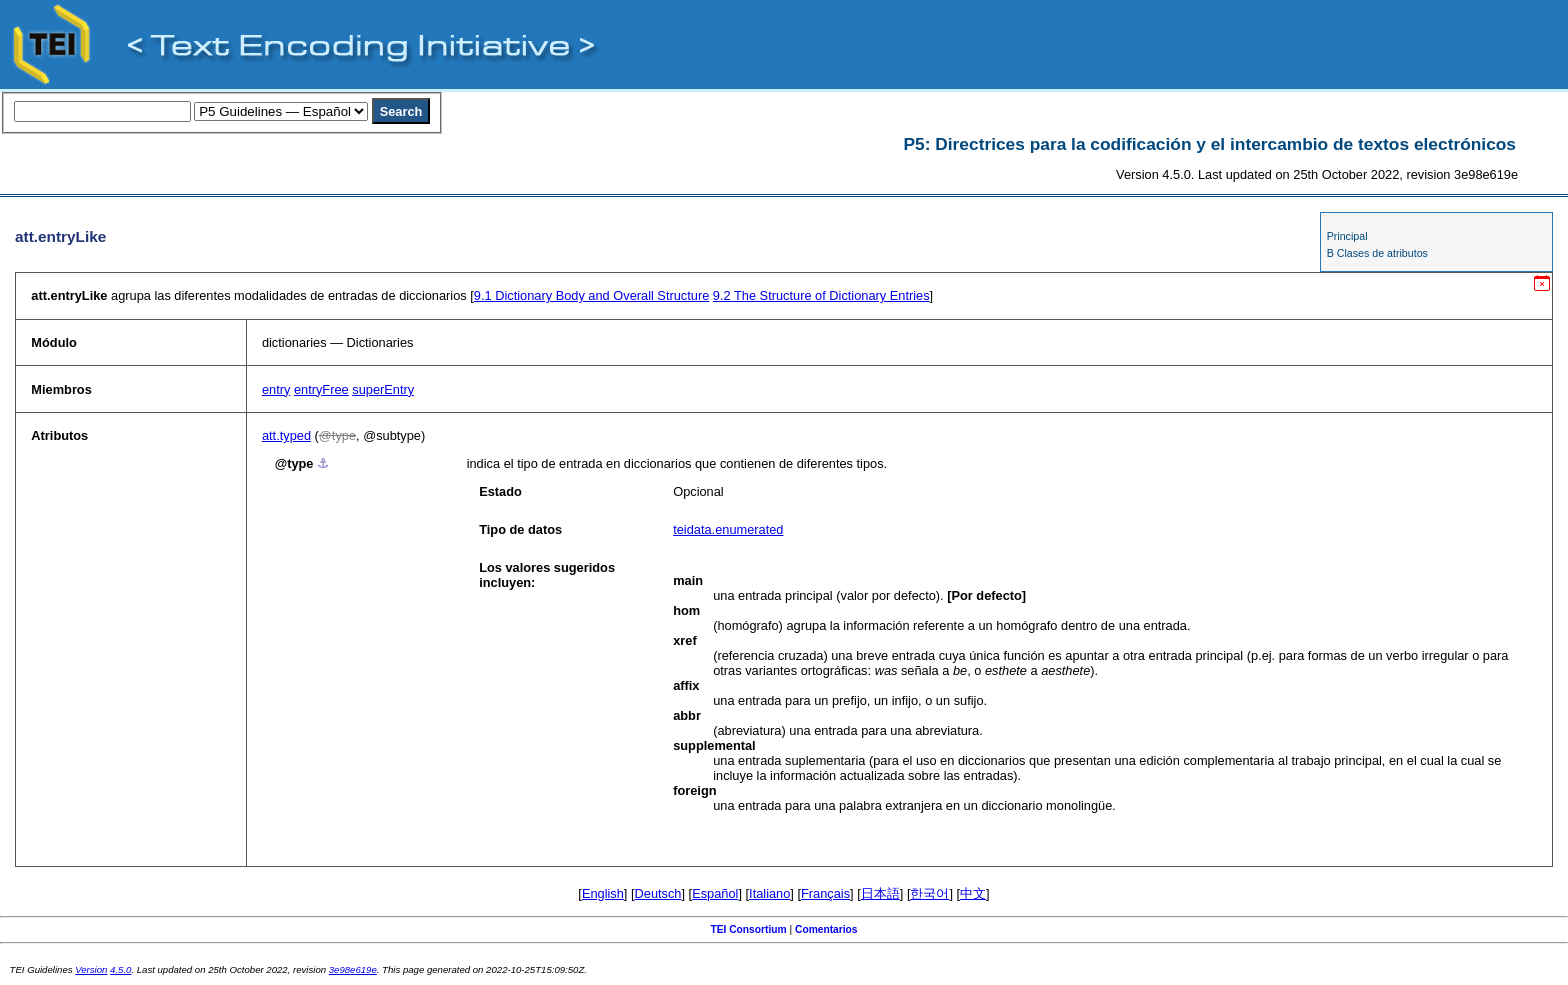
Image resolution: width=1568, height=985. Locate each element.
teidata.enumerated (728, 529)
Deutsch (658, 893)
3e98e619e (353, 969)
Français (825, 893)
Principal (1347, 236)
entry (276, 389)
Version (91, 969)
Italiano (769, 893)
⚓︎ (323, 463)
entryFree (321, 389)
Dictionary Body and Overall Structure (591, 295)
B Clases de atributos (1377, 253)
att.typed (286, 435)
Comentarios (826, 929)
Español (715, 893)
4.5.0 (120, 969)
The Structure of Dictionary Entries (821, 295)
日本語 (880, 893)
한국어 (929, 893)
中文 (973, 893)
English (603, 893)
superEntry (383, 389)
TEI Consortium (748, 929)
